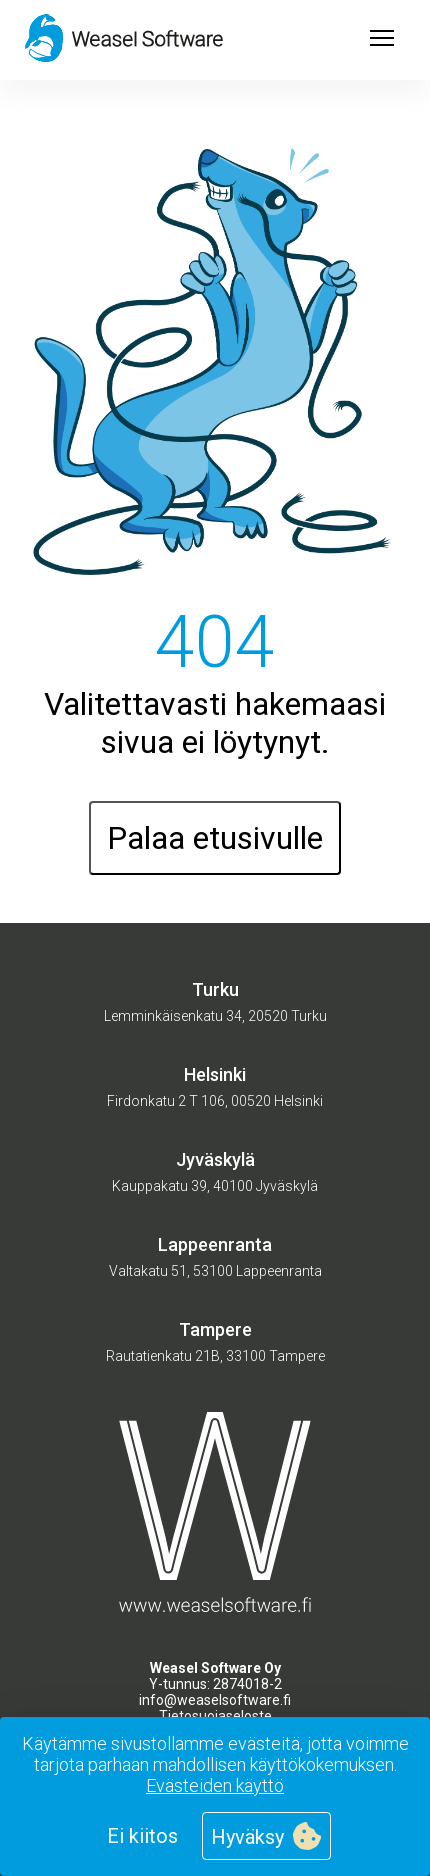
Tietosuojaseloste (215, 1716)
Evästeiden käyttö (215, 1785)
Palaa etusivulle (215, 838)
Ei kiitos (142, 1836)
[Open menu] (382, 40)
